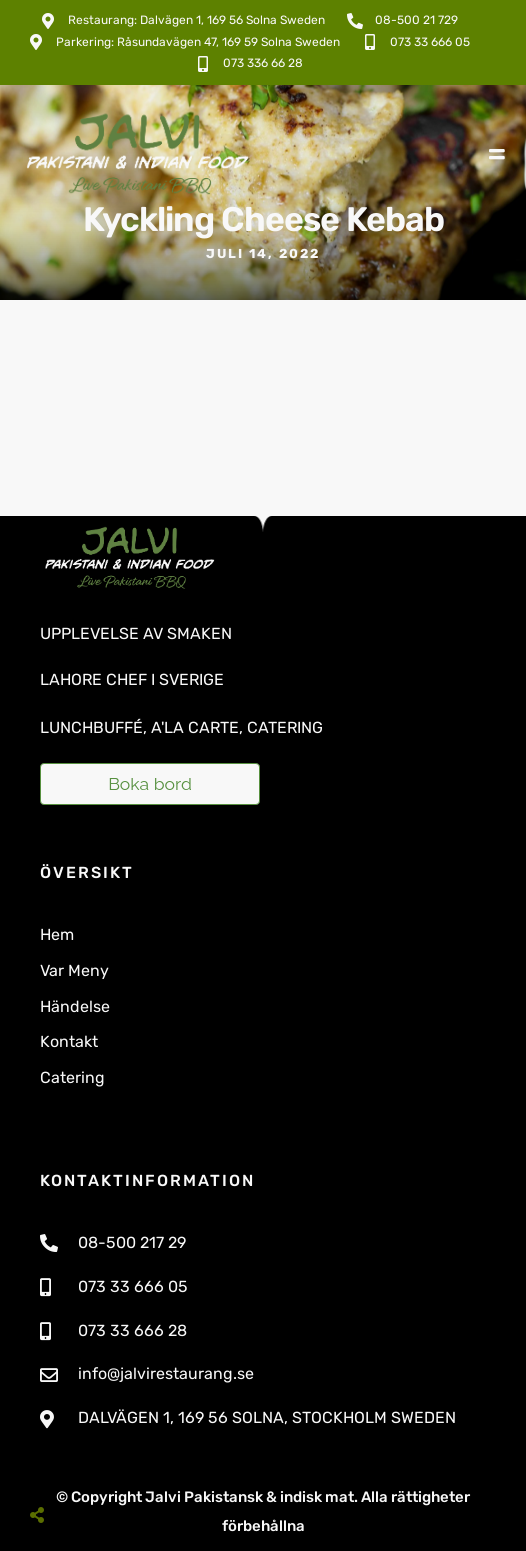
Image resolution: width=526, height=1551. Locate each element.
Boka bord (150, 783)
